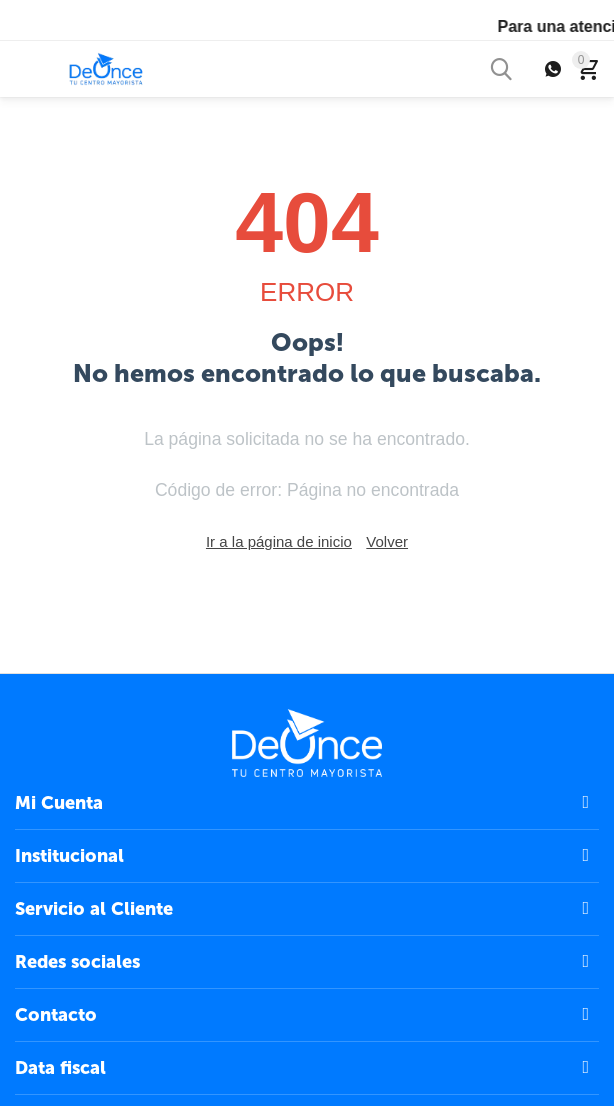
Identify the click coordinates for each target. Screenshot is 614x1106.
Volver (387, 541)
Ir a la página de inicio (279, 541)
